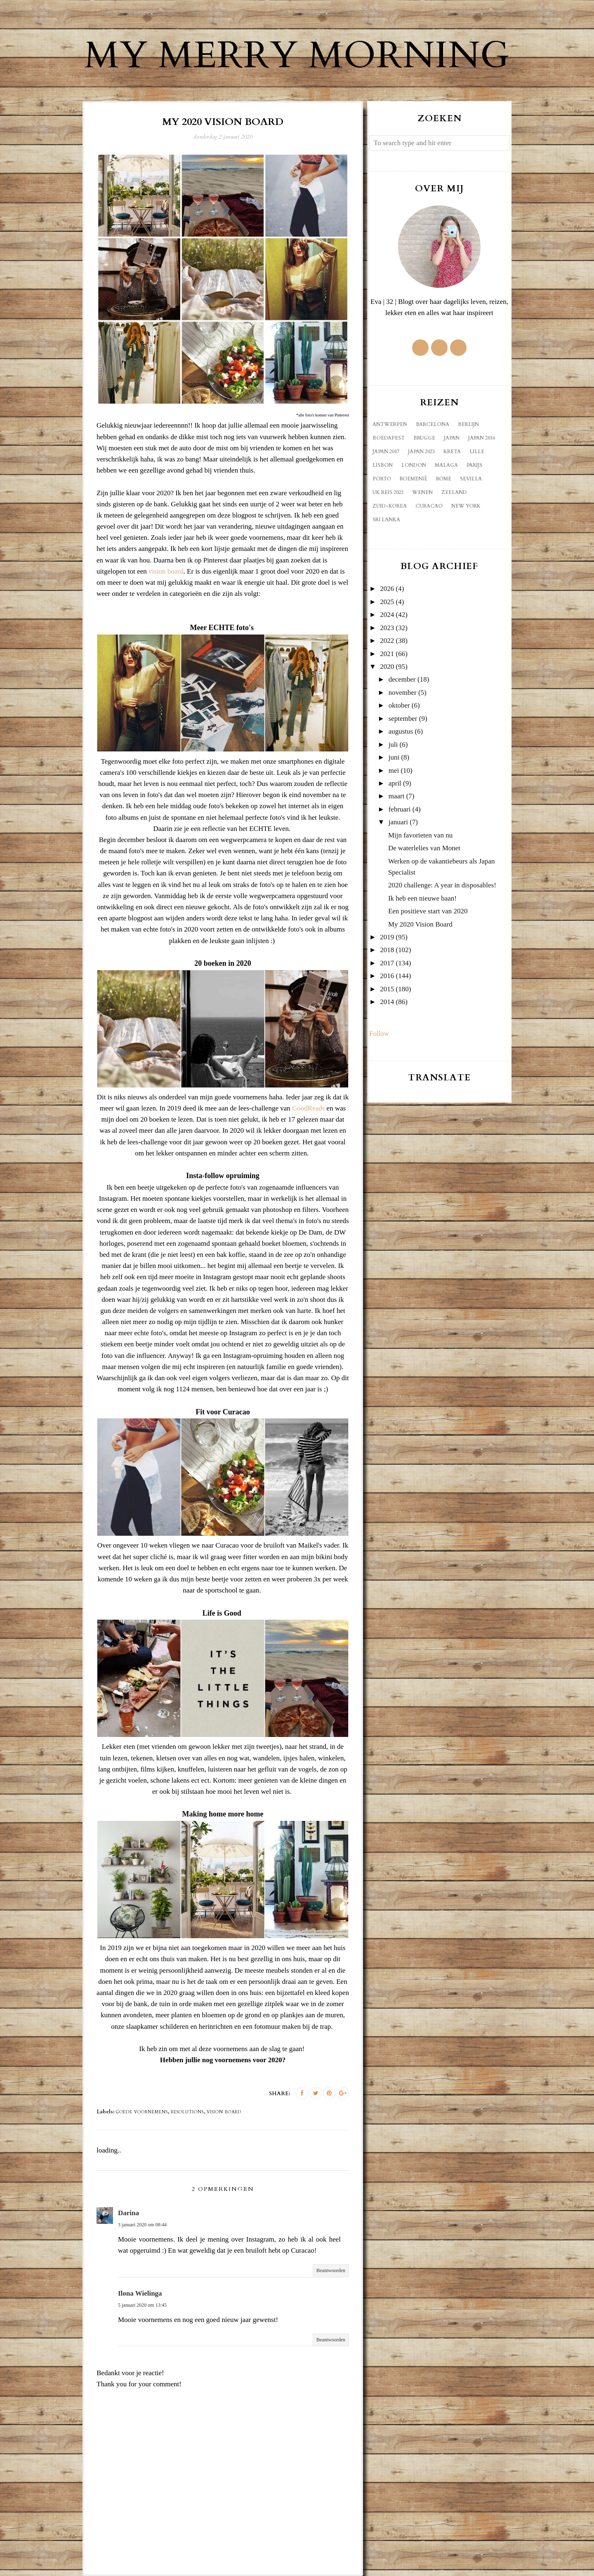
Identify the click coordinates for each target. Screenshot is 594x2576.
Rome (443, 478)
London (413, 465)
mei (394, 770)
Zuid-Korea (389, 506)
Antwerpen (389, 424)
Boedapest (388, 438)
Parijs (474, 465)
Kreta (452, 451)
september (403, 718)
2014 (387, 1002)
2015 (387, 989)
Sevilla (471, 478)
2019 (387, 937)
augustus (401, 731)
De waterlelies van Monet (424, 848)
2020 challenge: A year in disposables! (442, 885)
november (403, 692)
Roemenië (413, 478)
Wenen (422, 492)
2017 (387, 963)
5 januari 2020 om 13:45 (142, 2305)
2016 (387, 976)
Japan (452, 438)
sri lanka (386, 519)
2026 (387, 589)
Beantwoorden (330, 2270)
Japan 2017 (385, 451)
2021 (387, 654)
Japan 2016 (481, 438)
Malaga (446, 465)
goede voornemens (142, 2112)
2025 (387, 602)
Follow (379, 1033)
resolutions (187, 2112)
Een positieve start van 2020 (428, 911)
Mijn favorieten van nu (420, 835)
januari (398, 822)
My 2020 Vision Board (420, 924)
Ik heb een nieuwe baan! (422, 898)
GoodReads (308, 1108)
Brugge (424, 438)
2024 (387, 615)
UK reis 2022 (387, 492)
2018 (387, 950)
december (402, 679)
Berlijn (468, 424)
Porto (381, 478)
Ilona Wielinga (140, 2293)
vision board (166, 571)
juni (394, 757)
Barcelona (432, 424)
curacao (429, 506)
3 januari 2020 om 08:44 (142, 2225)
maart (397, 796)
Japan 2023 (421, 451)
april (395, 783)
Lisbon (382, 465)
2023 (387, 628)
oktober (399, 705)
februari (400, 809)
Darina (128, 2213)
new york (466, 506)
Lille (476, 451)
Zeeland (454, 492)
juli (393, 744)
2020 (387, 666)
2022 (387, 641)
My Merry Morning (297, 56)
